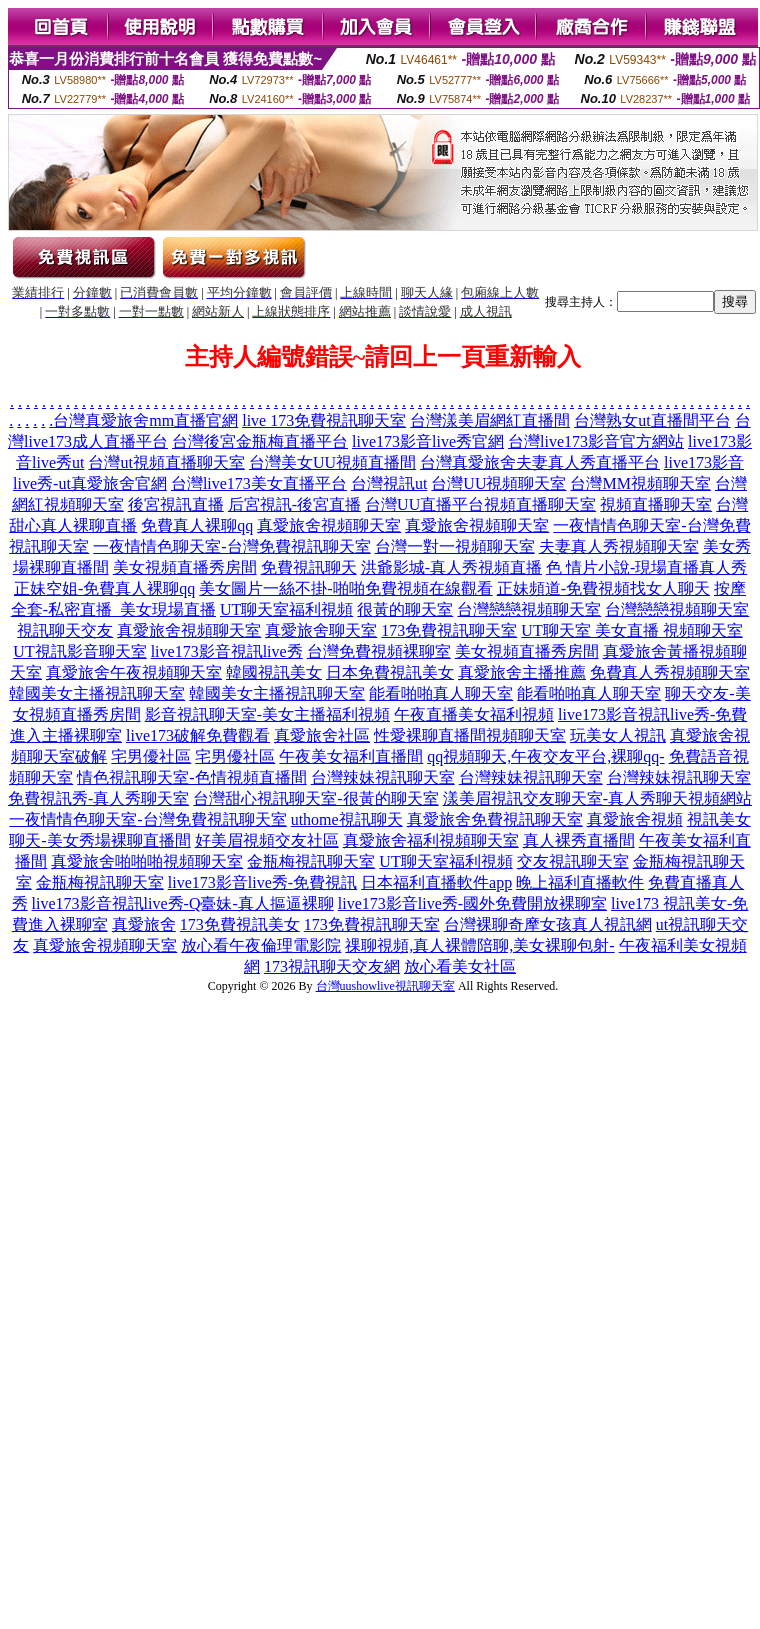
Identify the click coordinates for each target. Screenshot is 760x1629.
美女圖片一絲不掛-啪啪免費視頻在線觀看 (345, 588)
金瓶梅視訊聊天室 (311, 861)
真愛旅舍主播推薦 (522, 672)
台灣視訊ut (389, 483)
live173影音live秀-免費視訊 (262, 882)
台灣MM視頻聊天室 (640, 483)
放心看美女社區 (460, 966)
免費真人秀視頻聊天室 (670, 672)
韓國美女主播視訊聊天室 (97, 693)
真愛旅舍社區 (322, 735)
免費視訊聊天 (309, 567)
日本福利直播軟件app (436, 882)
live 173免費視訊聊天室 (324, 420)
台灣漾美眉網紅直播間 (490, 420)
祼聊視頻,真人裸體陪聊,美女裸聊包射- (479, 945)
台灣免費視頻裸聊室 (379, 651)
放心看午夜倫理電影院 (261, 945)
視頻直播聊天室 (540, 504)
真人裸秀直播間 (579, 840)
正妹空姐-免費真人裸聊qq (104, 588)
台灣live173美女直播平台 (259, 483)
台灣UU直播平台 (424, 504)
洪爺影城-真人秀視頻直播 (451, 567)
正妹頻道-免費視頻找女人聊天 (603, 588)
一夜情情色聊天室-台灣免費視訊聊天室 (231, 546)
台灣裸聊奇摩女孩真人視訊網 (548, 924)
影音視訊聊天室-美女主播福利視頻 (267, 714)
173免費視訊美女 (240, 924)
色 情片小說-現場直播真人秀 (646, 567)
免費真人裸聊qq (197, 525)
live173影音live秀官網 (428, 441)
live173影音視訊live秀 (227, 651)
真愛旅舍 (144, 924)
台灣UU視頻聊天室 (498, 483)
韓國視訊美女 (274, 672)
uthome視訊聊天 (347, 819)
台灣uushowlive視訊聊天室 (385, 986)
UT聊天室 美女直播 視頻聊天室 (631, 630)
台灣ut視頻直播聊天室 (166, 462)
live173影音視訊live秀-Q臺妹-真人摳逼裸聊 (183, 903)
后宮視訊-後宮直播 (294, 504)
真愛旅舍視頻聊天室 (329, 525)
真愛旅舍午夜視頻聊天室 (134, 672)
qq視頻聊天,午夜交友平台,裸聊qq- (545, 756)
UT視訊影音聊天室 (79, 651)
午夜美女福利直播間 (351, 756)
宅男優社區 (151, 756)
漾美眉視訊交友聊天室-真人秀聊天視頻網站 (597, 798)
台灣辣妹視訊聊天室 (383, 777)
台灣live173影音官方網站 (596, 441)
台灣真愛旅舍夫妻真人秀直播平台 (540, 462)
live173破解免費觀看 (198, 735)
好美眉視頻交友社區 (267, 840)
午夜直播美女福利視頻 (474, 714)
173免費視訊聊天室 (449, 630)
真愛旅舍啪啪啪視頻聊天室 (147, 861)
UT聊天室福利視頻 (286, 609)
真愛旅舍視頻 (635, 819)
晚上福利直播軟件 (580, 882)
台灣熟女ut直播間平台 (652, 420)
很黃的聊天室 (405, 609)
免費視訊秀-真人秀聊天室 (98, 798)
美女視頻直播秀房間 (185, 567)
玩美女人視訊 (618, 735)
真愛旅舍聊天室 (321, 630)
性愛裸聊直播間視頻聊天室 (470, 735)
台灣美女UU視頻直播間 (332, 462)
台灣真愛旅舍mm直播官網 (145, 420)
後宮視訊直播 (176, 504)
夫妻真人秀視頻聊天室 (619, 546)
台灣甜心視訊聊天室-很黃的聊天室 (315, 798)
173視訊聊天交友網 (332, 966)
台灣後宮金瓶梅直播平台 (260, 441)
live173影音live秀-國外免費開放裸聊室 (472, 903)
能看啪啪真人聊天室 (441, 693)
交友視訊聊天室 (573, 861)
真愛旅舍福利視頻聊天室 (431, 840)
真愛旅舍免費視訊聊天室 (495, 819)
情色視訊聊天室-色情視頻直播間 (191, 777)
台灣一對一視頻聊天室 (455, 546)
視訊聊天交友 (65, 630)
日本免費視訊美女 (390, 672)
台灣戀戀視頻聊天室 (529, 609)
